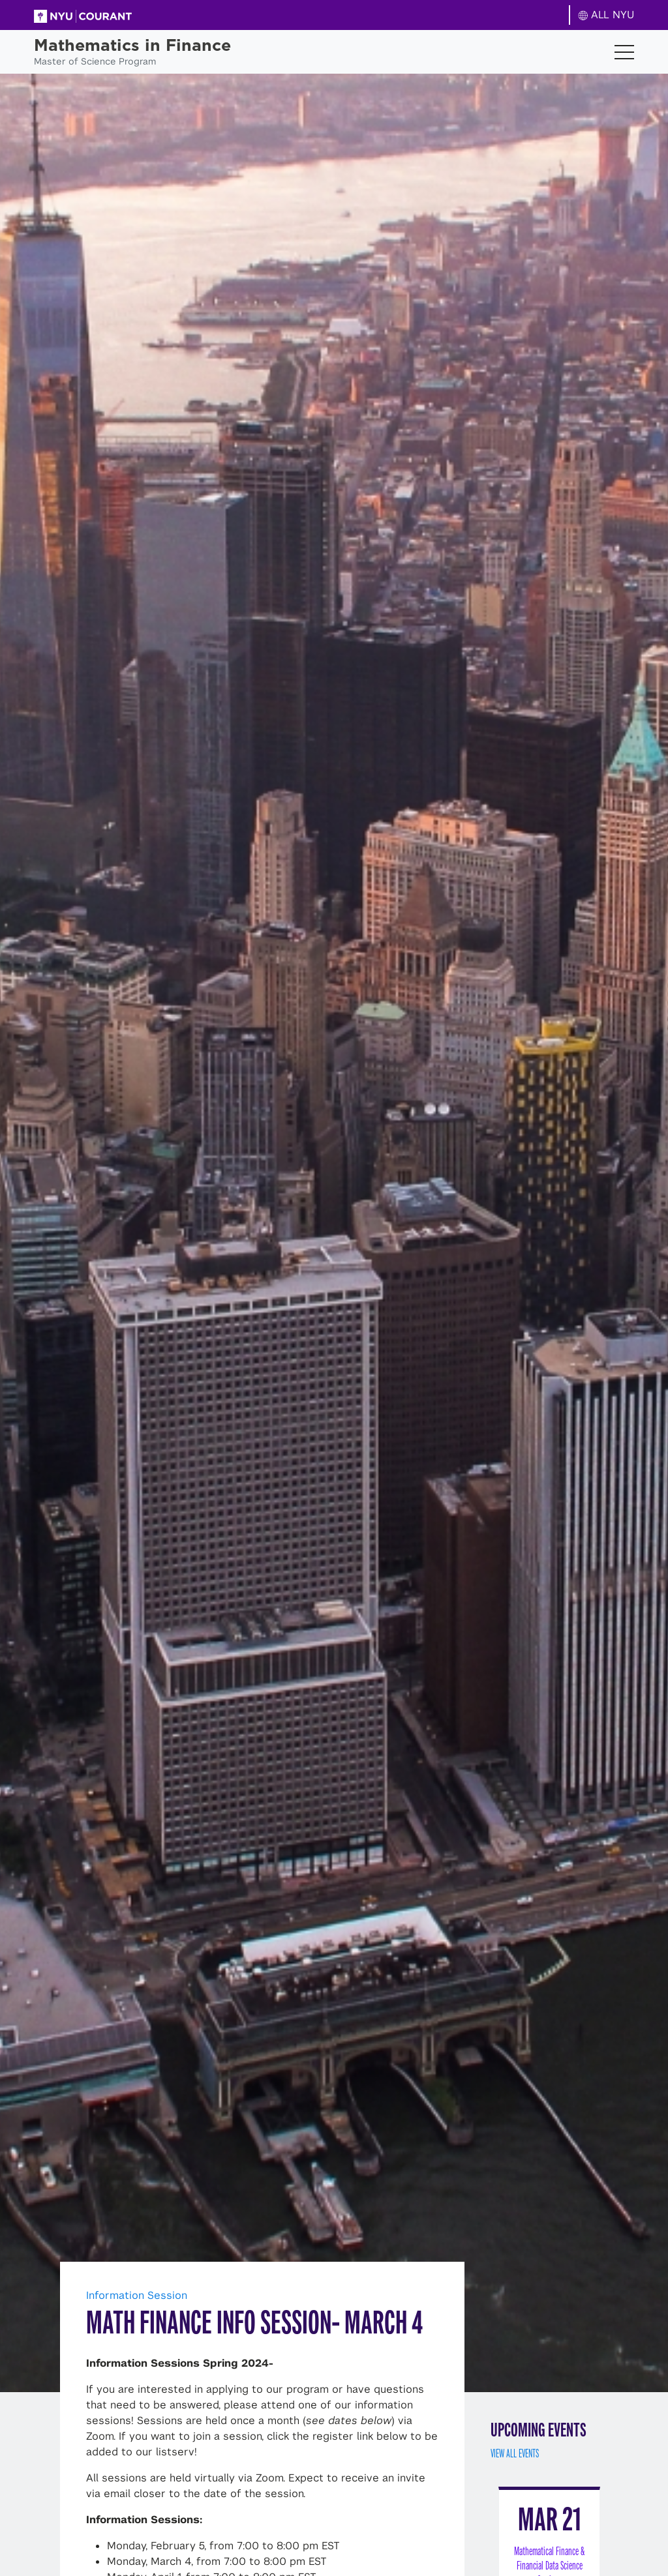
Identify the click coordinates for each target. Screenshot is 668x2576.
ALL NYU (606, 15)
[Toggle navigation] (624, 52)
